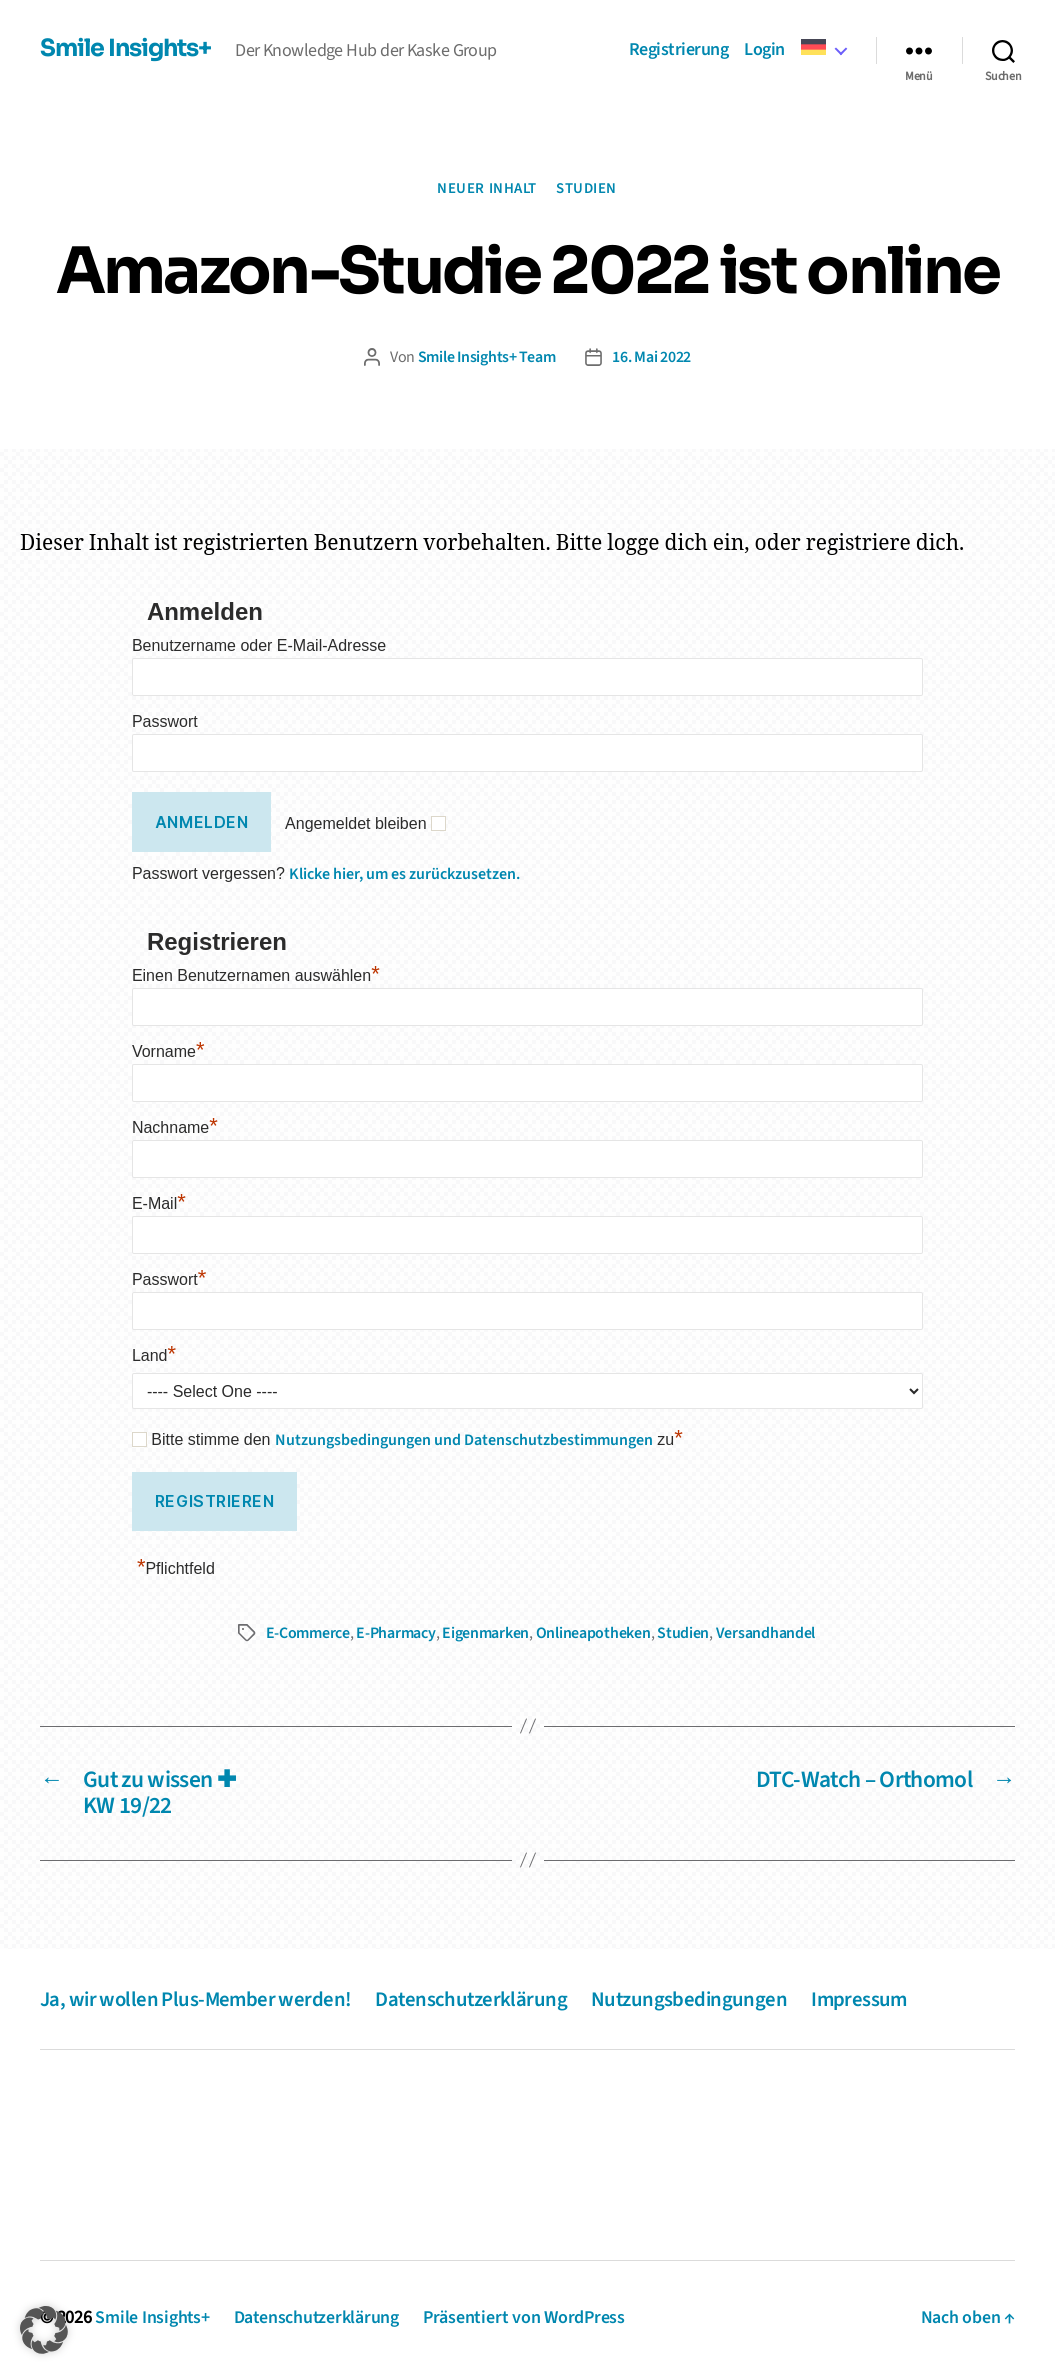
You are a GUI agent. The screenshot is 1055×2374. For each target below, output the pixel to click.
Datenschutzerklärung (475, 1997)
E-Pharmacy (395, 1632)
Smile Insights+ (127, 48)
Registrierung (679, 50)
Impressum (868, 1997)
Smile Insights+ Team (486, 357)
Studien (587, 189)
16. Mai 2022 (652, 357)
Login (764, 50)
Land (154, 1354)
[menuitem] (823, 48)
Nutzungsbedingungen (696, 1997)
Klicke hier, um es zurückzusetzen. (404, 873)
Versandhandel (766, 1632)
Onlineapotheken (593, 1632)
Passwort (165, 721)
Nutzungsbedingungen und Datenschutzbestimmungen (464, 1439)
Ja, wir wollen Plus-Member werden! (197, 1997)
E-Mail (159, 1202)
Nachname (175, 1126)
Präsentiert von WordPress (527, 2316)
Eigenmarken (485, 1632)
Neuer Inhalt (487, 189)
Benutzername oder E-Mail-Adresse (259, 645)
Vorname (168, 1050)
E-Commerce (308, 1632)
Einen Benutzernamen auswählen (256, 974)
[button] (44, 2330)
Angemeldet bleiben (355, 823)
